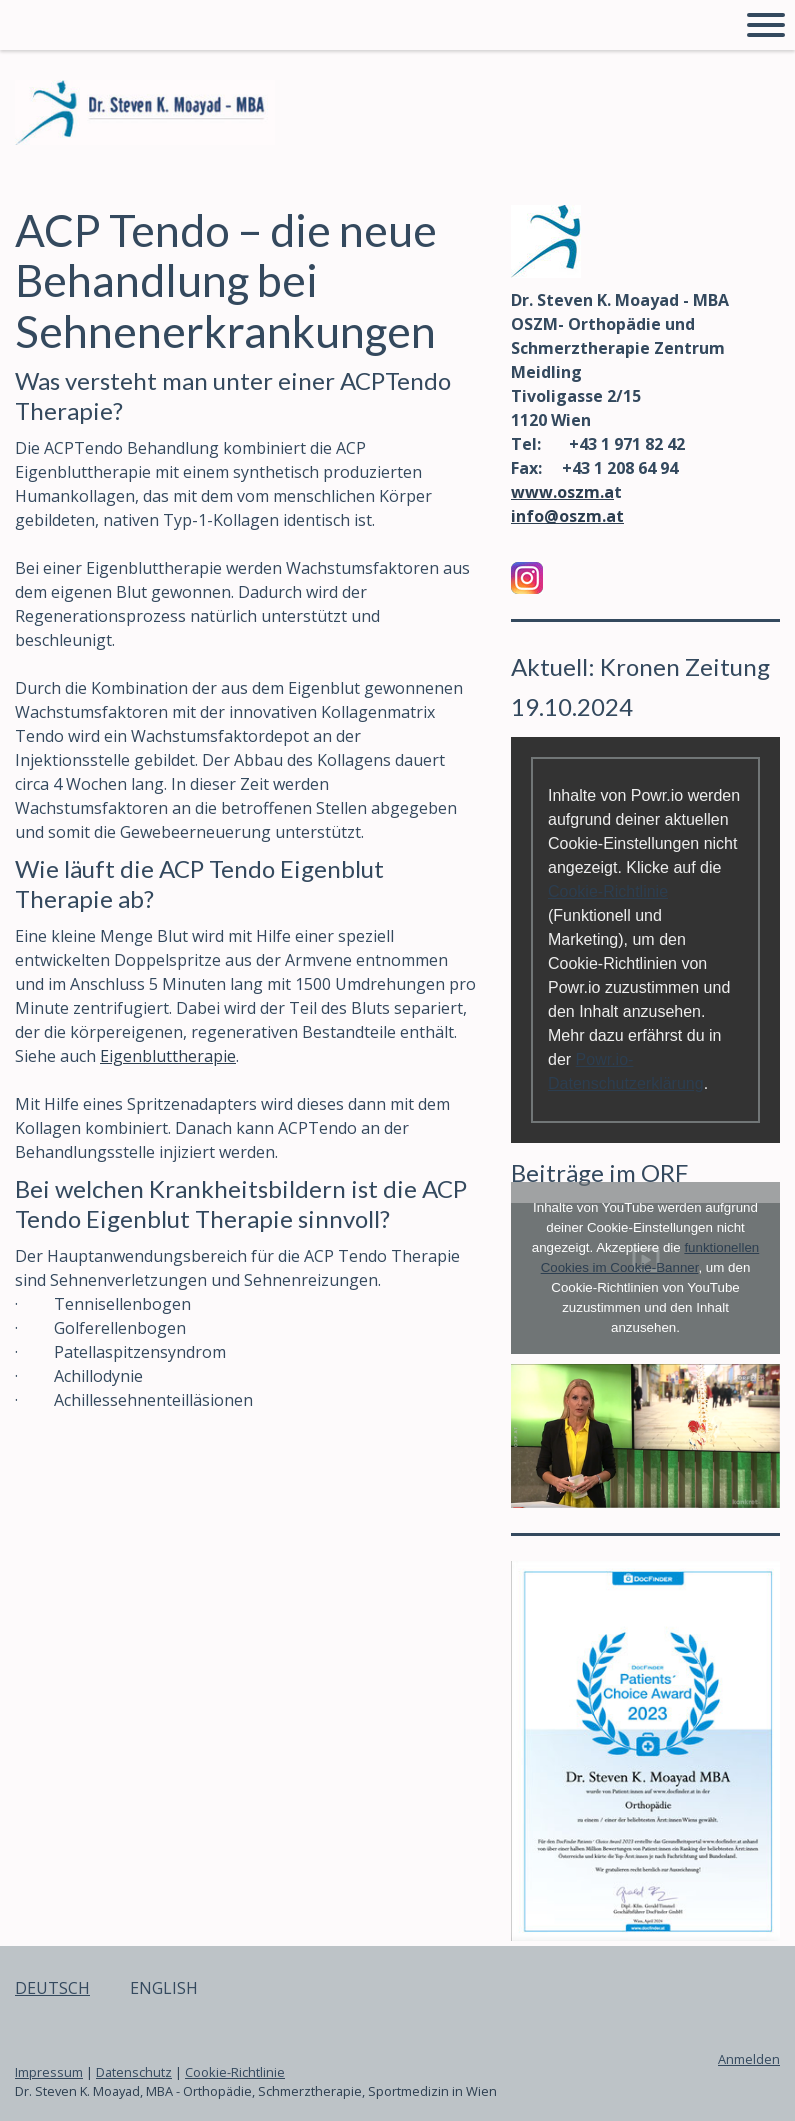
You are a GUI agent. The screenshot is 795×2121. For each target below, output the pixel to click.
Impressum (49, 2072)
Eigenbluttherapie (168, 1056)
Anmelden (749, 2059)
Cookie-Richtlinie (608, 891)
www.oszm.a (562, 492)
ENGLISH (164, 1988)
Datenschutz (134, 2072)
